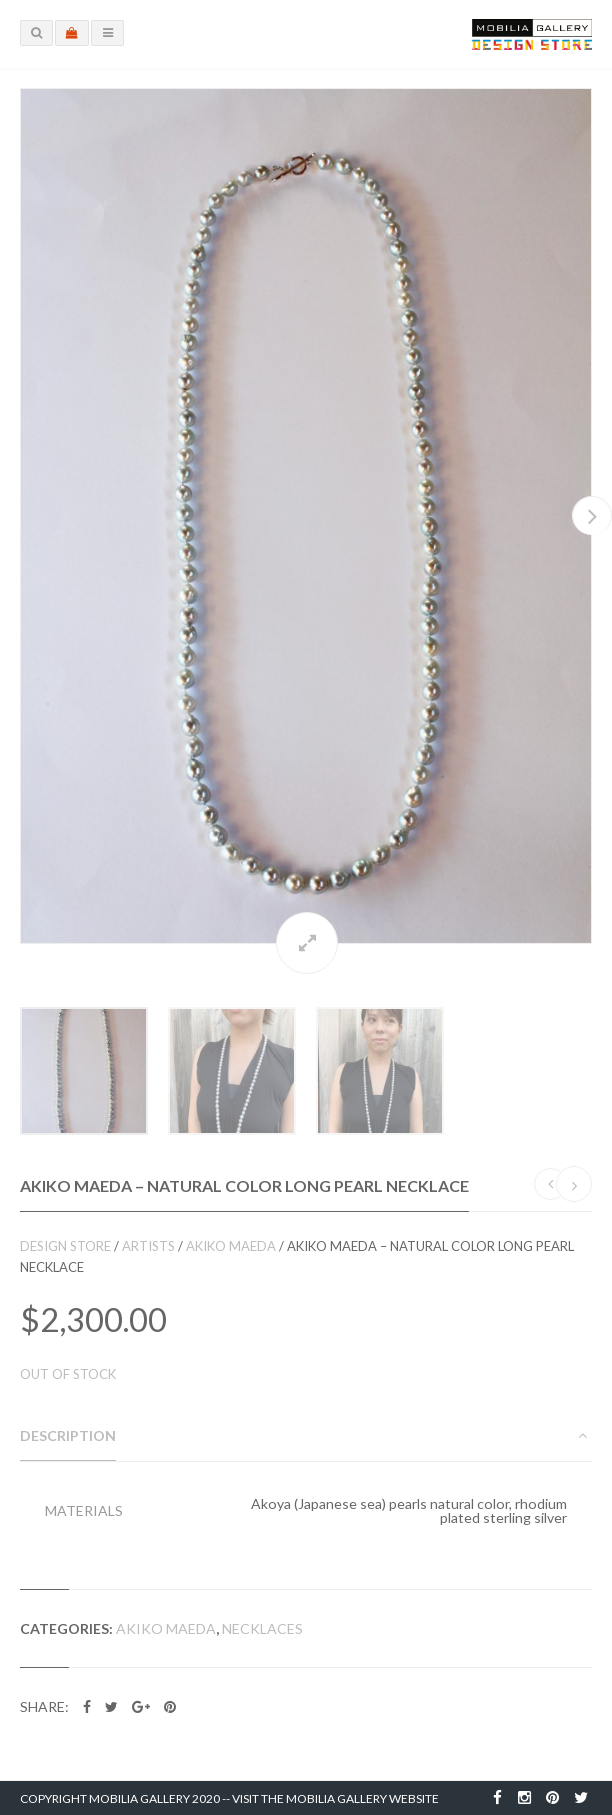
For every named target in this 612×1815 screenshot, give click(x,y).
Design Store (65, 1246)
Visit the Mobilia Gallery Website (335, 1798)
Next (592, 515)
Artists (148, 1246)
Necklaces (262, 1628)
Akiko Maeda (231, 1246)
